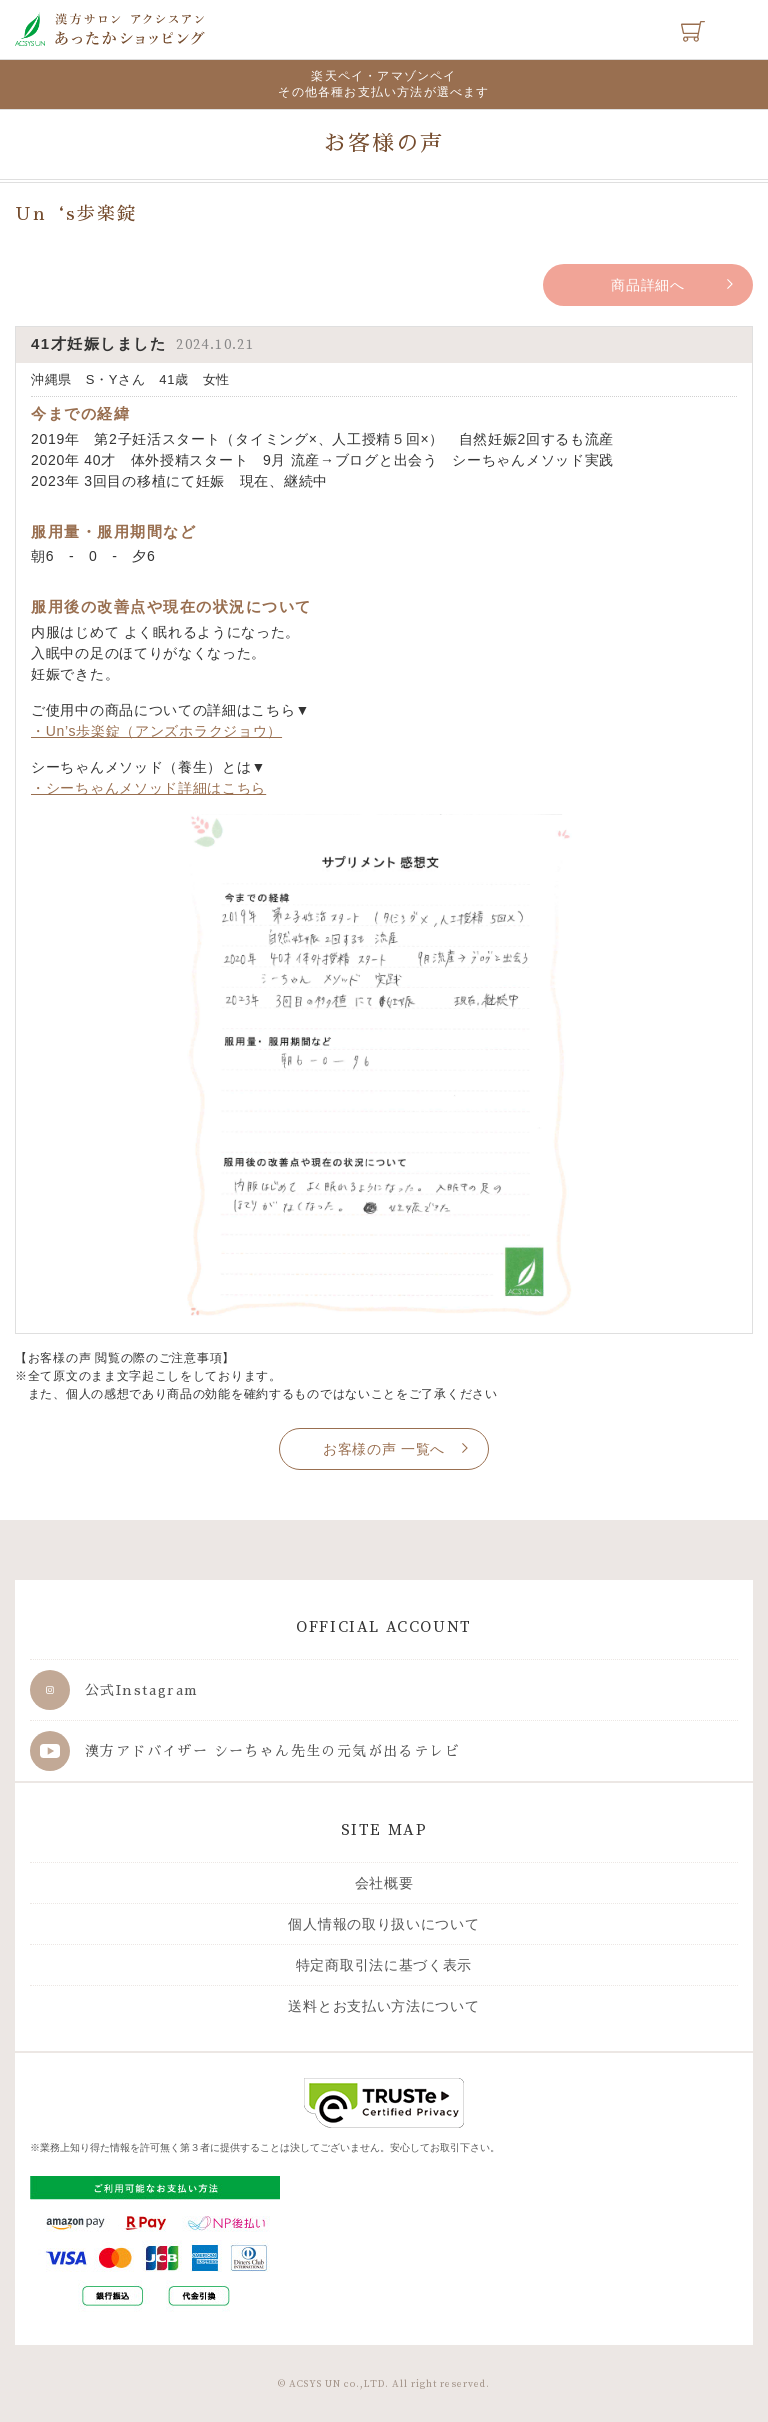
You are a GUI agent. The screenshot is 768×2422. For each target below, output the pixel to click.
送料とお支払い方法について (383, 2006)
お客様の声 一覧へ (384, 1449)
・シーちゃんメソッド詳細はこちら (148, 788)
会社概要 (384, 1883)
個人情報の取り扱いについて (383, 1924)
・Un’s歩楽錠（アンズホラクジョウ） (156, 731)
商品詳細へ (648, 285)
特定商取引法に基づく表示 (384, 1965)
